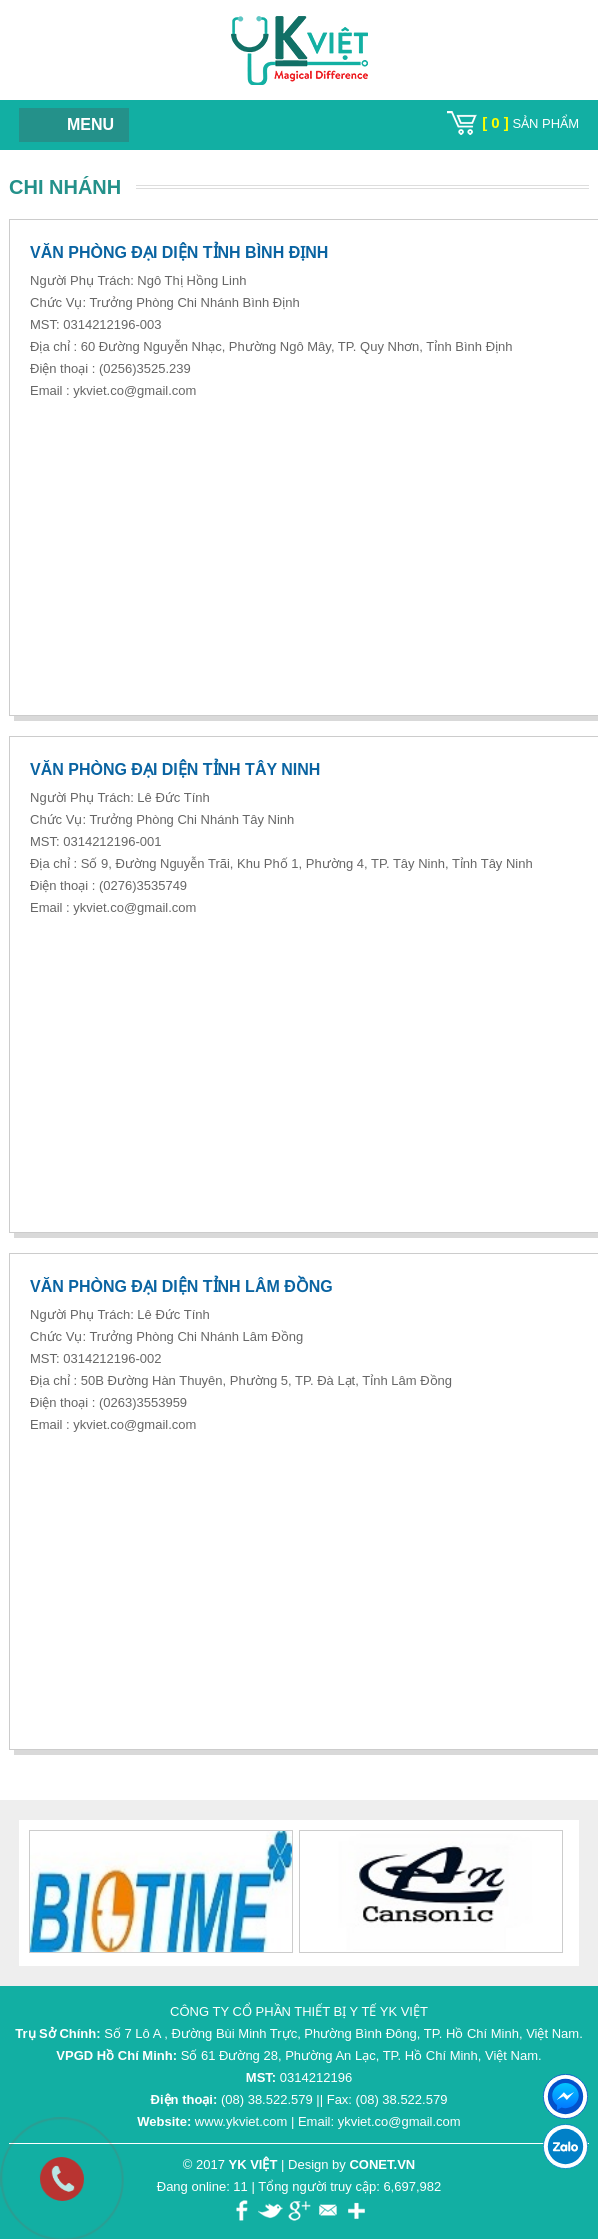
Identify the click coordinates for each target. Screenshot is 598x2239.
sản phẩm (530, 123)
